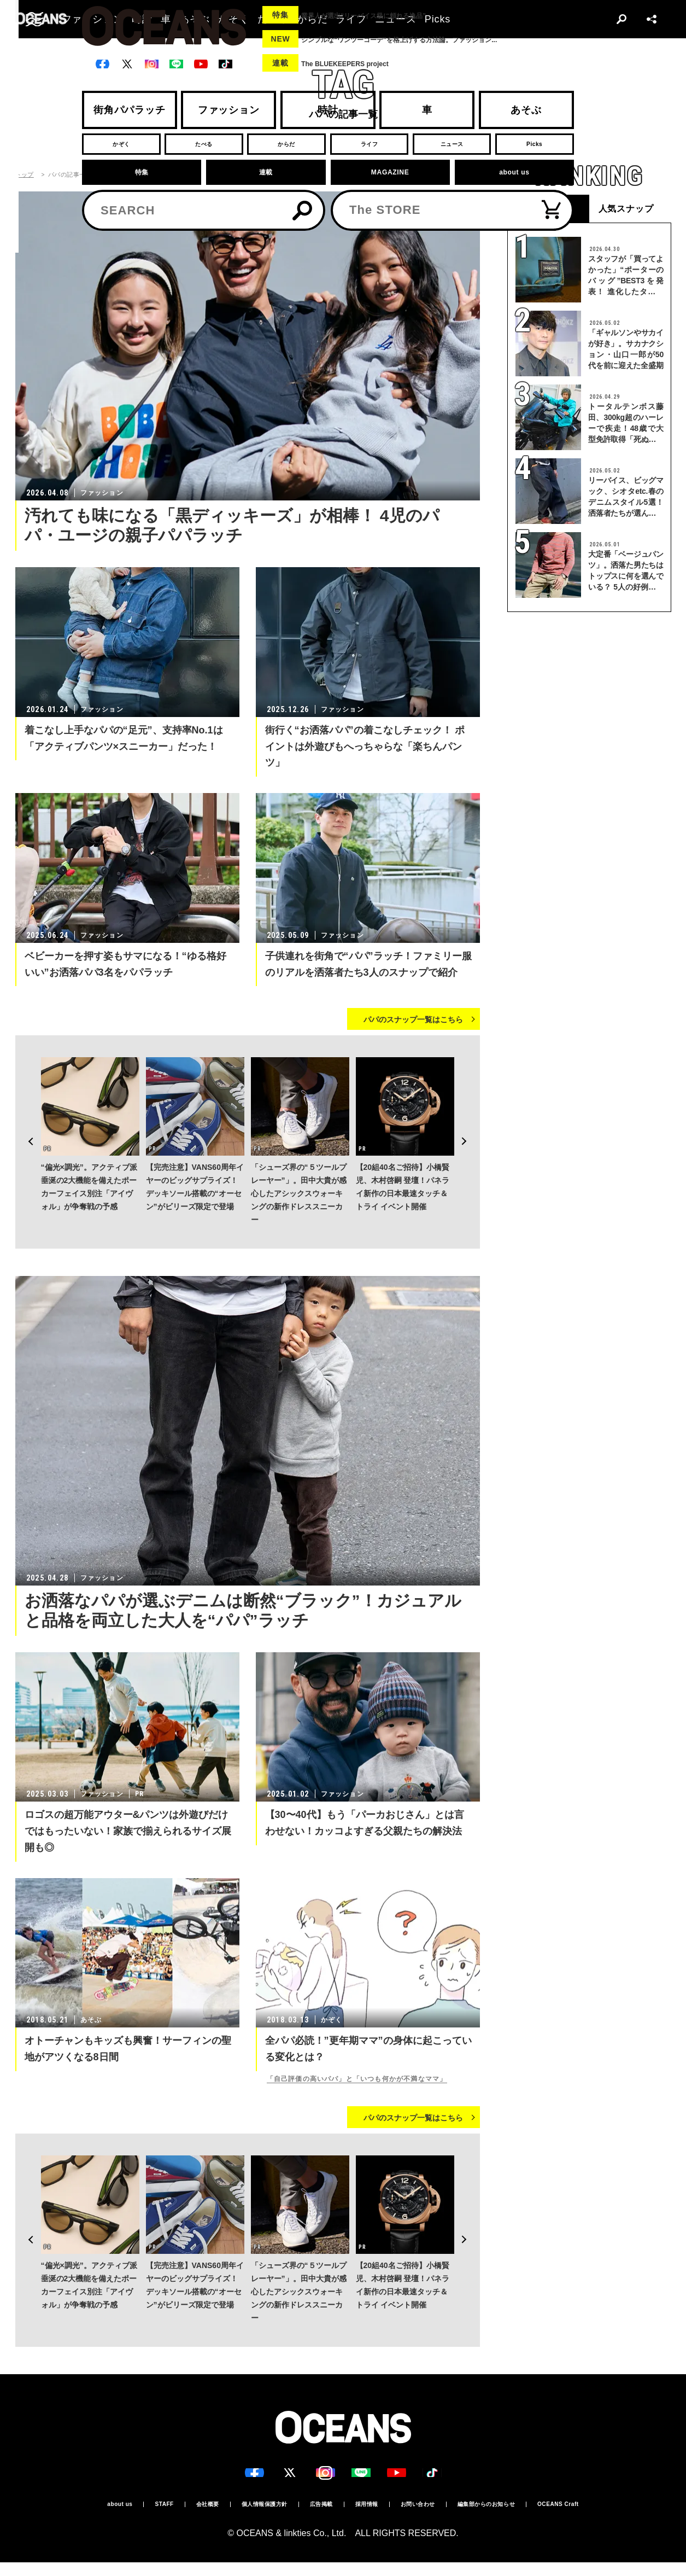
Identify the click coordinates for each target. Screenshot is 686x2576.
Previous (24, 1107)
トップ (24, 175)
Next (471, 1107)
